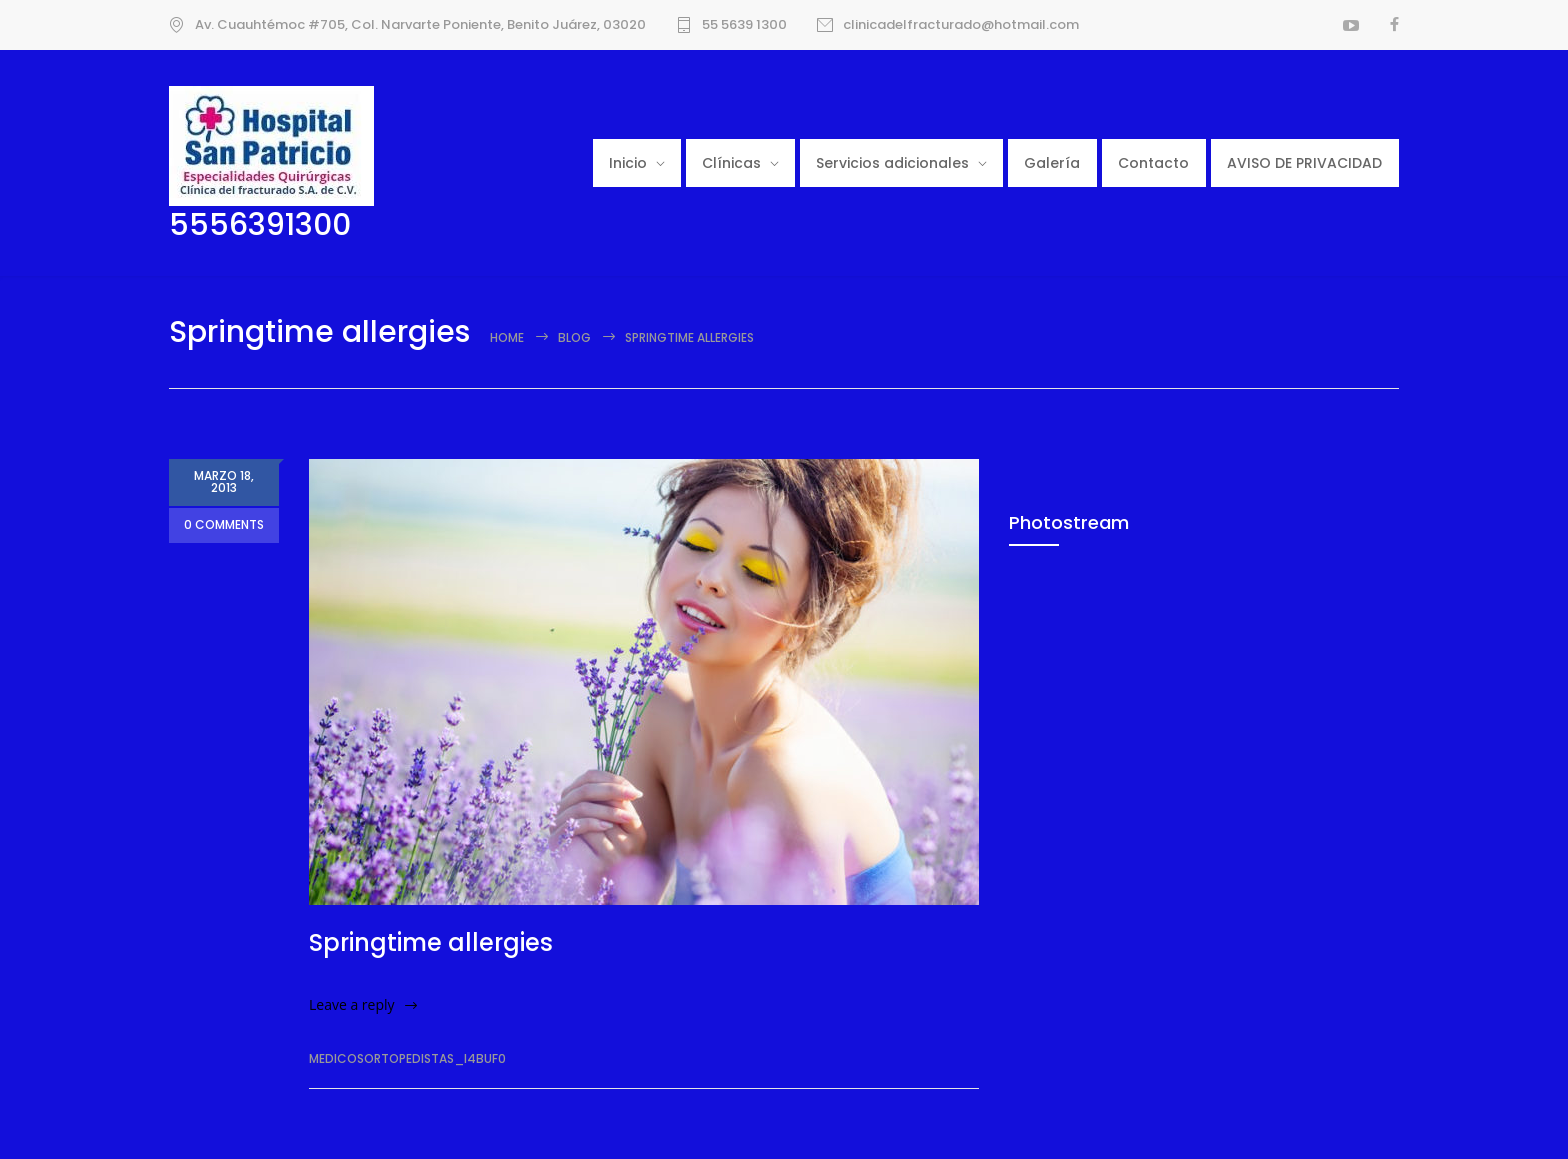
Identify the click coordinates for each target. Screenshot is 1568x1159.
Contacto (1153, 163)
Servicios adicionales (892, 163)
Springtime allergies (431, 942)
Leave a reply (352, 1004)
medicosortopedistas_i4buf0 (407, 1058)
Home (507, 337)
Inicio (628, 163)
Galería (1052, 163)
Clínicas (731, 163)
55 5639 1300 (744, 25)
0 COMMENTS (224, 526)
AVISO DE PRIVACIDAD (1304, 163)
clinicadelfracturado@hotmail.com (961, 25)
